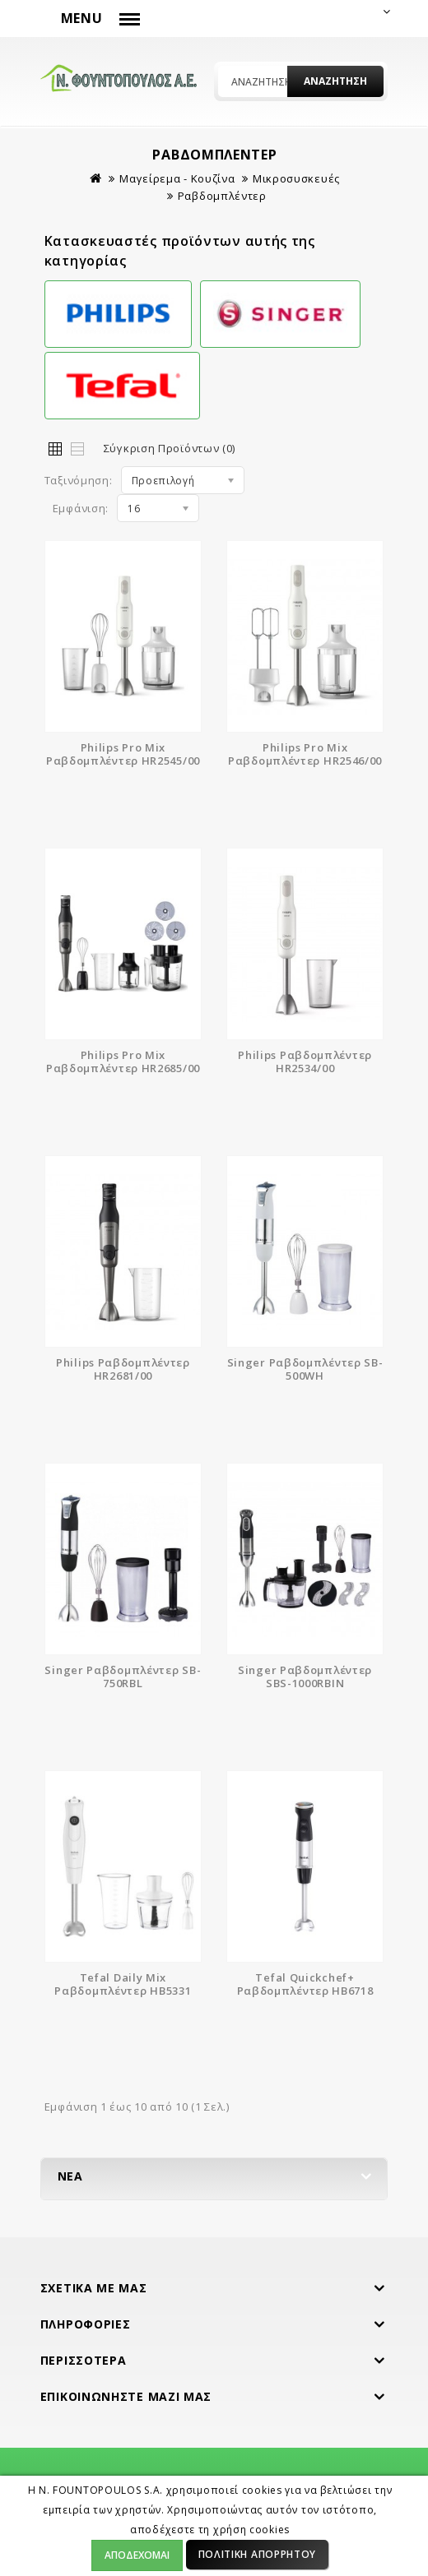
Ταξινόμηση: (78, 480)
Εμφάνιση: (81, 508)
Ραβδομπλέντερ (222, 195)
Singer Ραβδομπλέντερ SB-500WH (305, 1369)
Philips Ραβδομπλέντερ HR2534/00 (305, 1061)
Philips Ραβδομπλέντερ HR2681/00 (123, 1369)
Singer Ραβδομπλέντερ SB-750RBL (122, 1676)
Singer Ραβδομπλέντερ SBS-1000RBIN (305, 1676)
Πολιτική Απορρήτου (257, 2554)
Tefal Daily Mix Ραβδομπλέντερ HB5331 (122, 1984)
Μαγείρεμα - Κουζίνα (177, 178)
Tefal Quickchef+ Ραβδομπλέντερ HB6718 (305, 1984)
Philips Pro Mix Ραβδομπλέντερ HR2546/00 (305, 754)
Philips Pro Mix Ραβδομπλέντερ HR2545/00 (123, 754)
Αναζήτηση (335, 81)
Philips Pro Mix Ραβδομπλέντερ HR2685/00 (123, 1061)
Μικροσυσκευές (296, 178)
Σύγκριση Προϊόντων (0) (169, 448)
